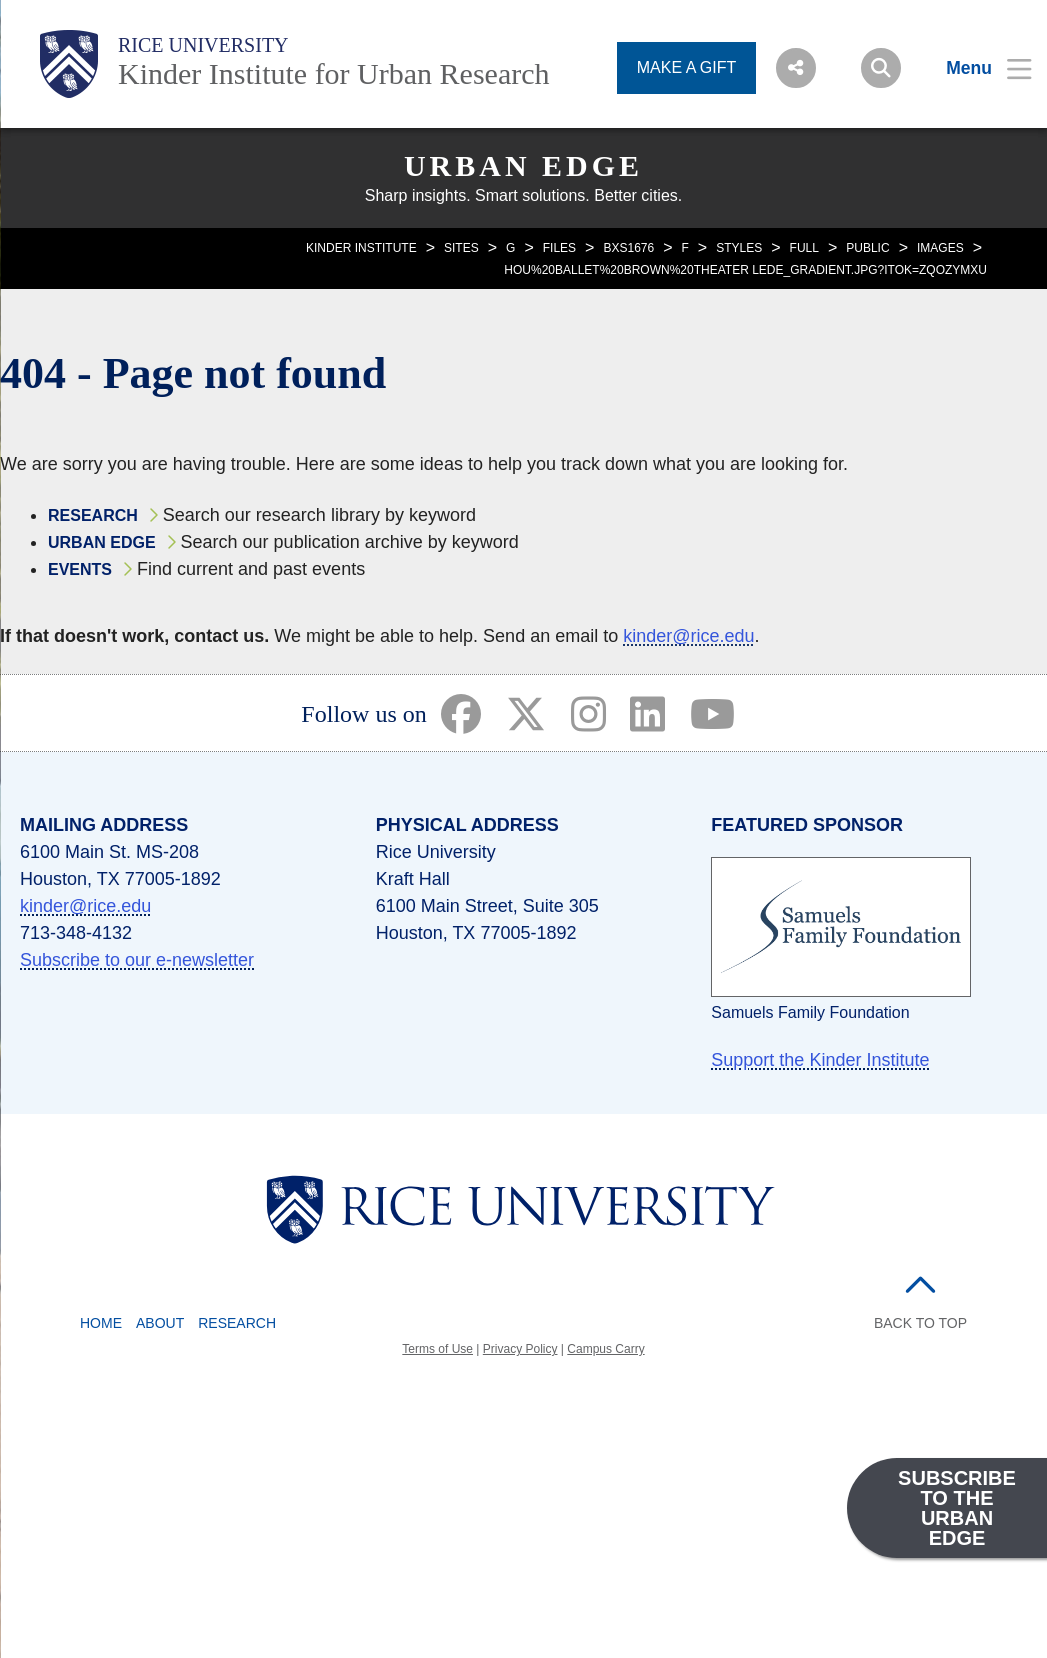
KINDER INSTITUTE (361, 248)
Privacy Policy (520, 1349)
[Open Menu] (976, 68)
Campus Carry (605, 1349)
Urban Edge (523, 165)
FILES (559, 248)
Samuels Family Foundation (810, 1012)
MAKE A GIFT (687, 67)
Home (101, 1323)
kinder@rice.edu (688, 636)
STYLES (739, 248)
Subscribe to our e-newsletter (137, 960)
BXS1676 (628, 248)
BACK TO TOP (920, 1323)
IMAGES (940, 248)
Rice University (203, 45)
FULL (804, 248)
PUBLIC (867, 248)
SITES (461, 248)
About (160, 1323)
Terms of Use (437, 1349)
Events (80, 569)
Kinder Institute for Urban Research (334, 73)
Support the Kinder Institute (820, 1060)
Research (93, 515)
